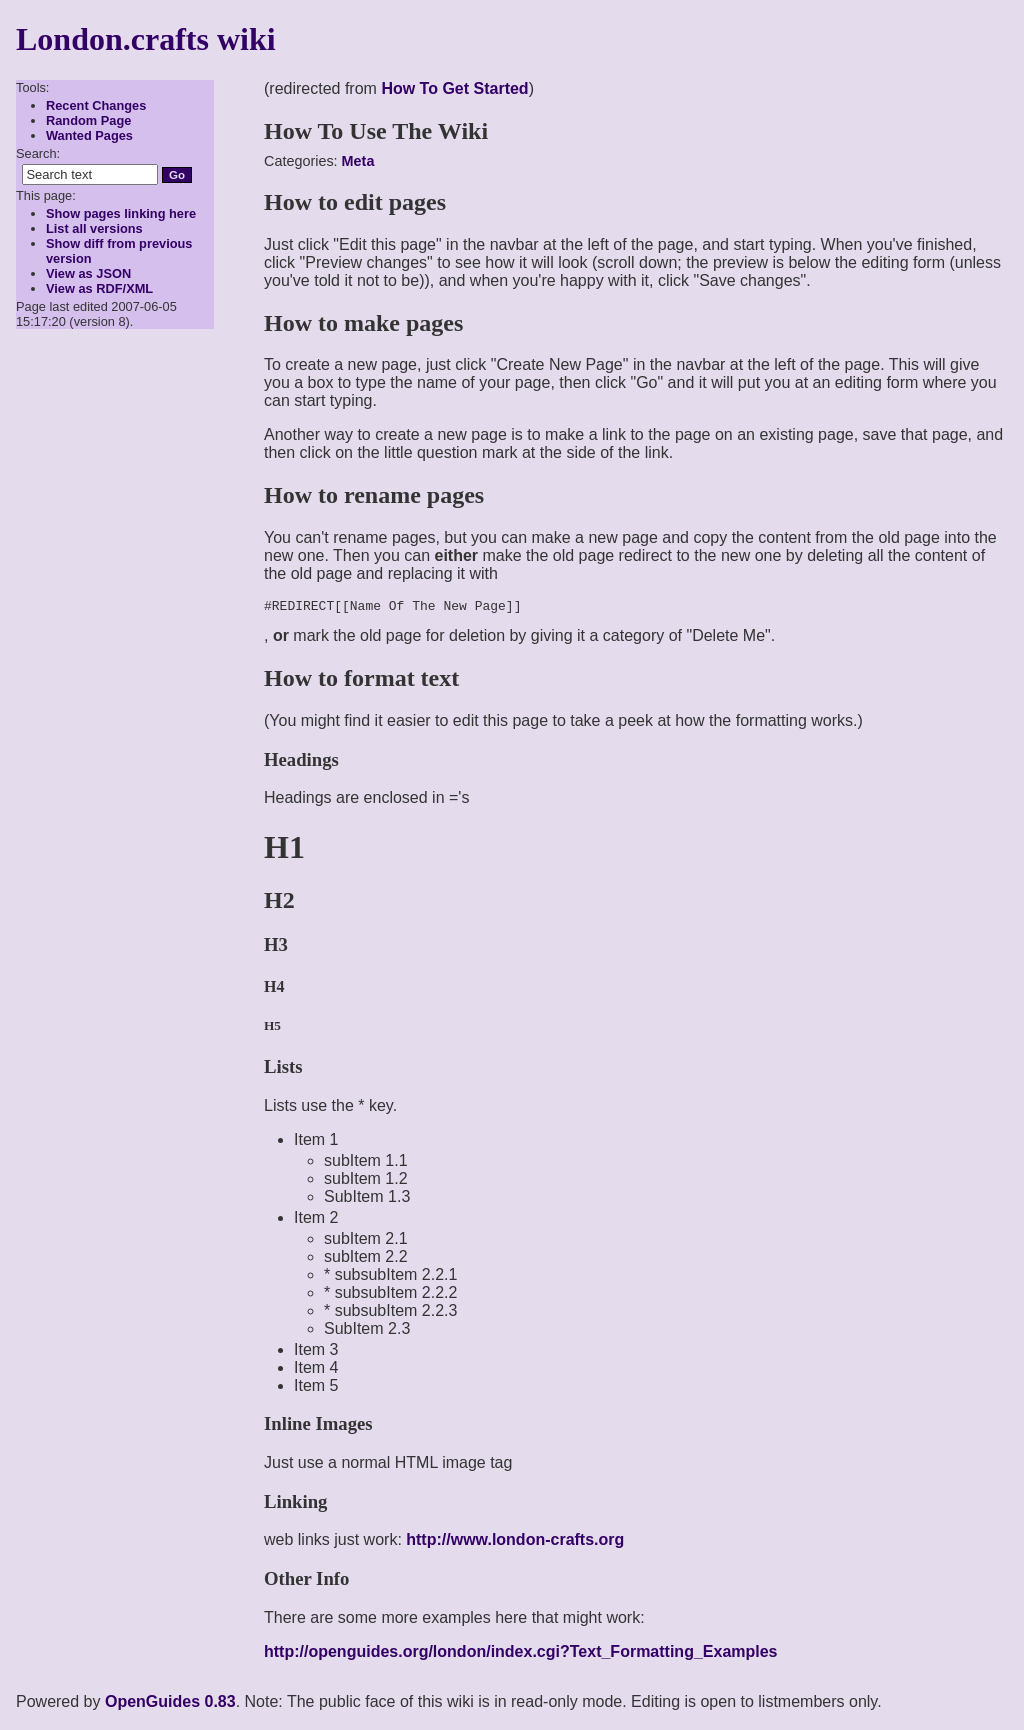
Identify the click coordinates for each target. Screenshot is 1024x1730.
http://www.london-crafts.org (515, 1542)
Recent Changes (96, 105)
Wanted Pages (89, 135)
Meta (358, 161)
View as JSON (88, 273)
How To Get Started (454, 88)
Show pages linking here (121, 213)
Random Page (88, 120)
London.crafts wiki (146, 39)
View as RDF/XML (99, 288)
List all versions (94, 228)
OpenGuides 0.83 (170, 1704)
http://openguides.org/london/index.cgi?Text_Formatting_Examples (521, 1654)
